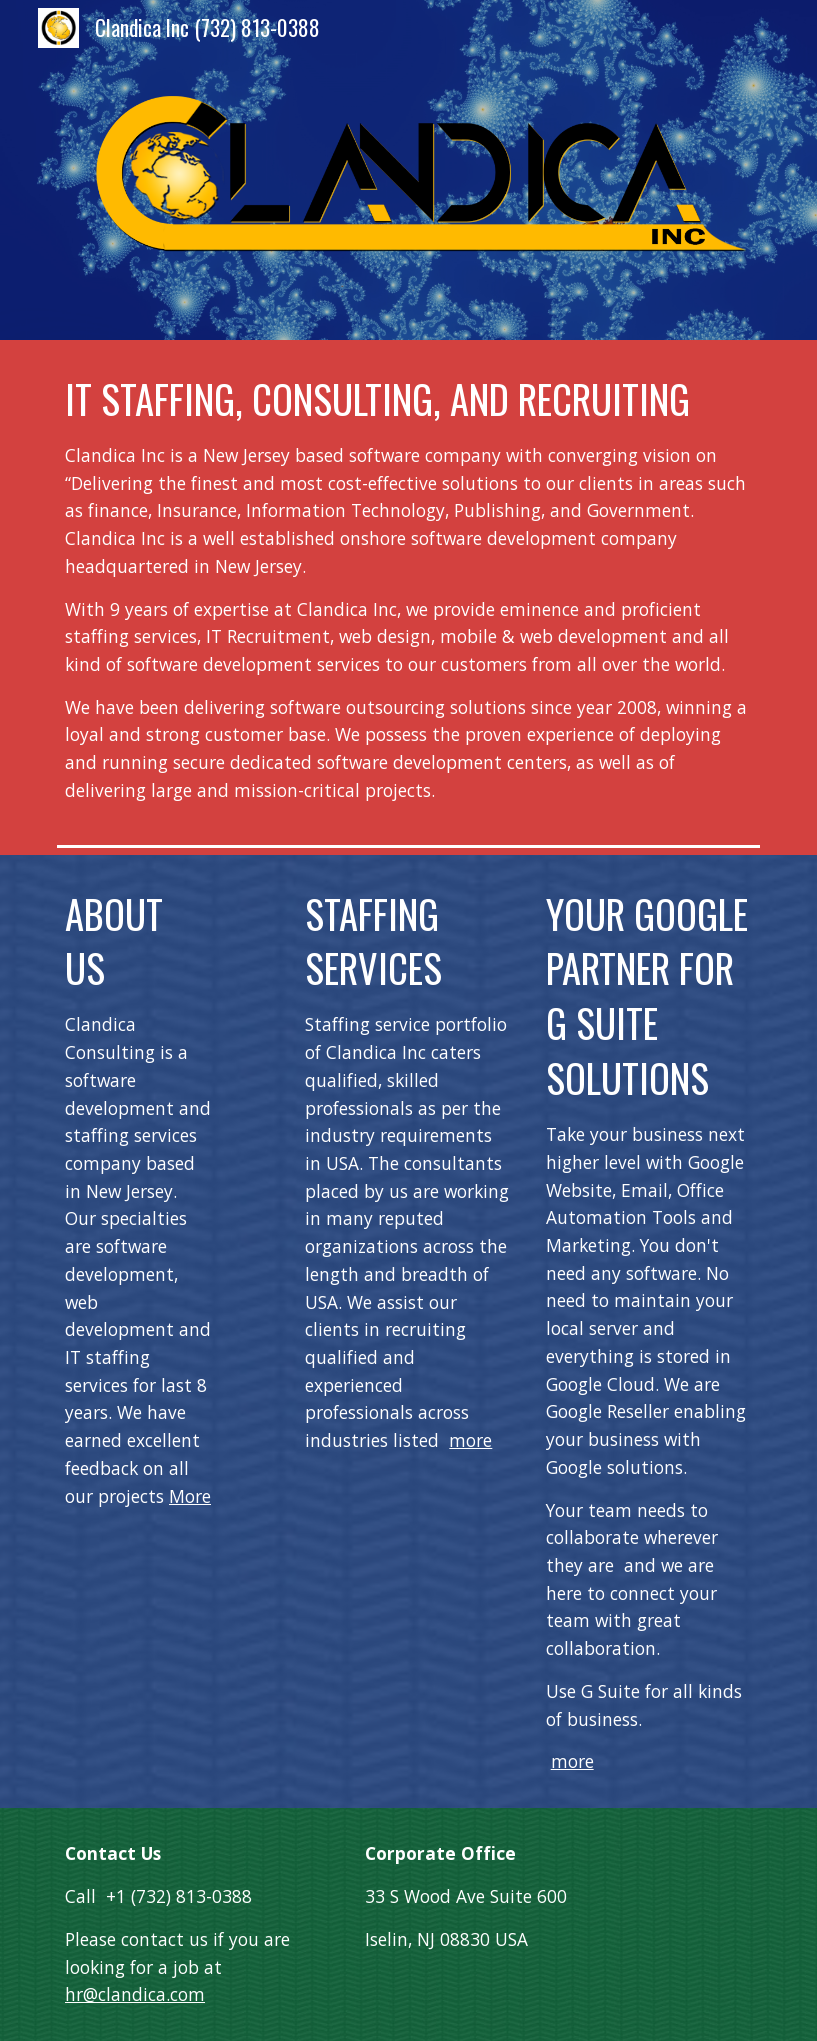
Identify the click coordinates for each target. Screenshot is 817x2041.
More (190, 1496)
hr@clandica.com (135, 1994)
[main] (408, 588)
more (470, 1440)
